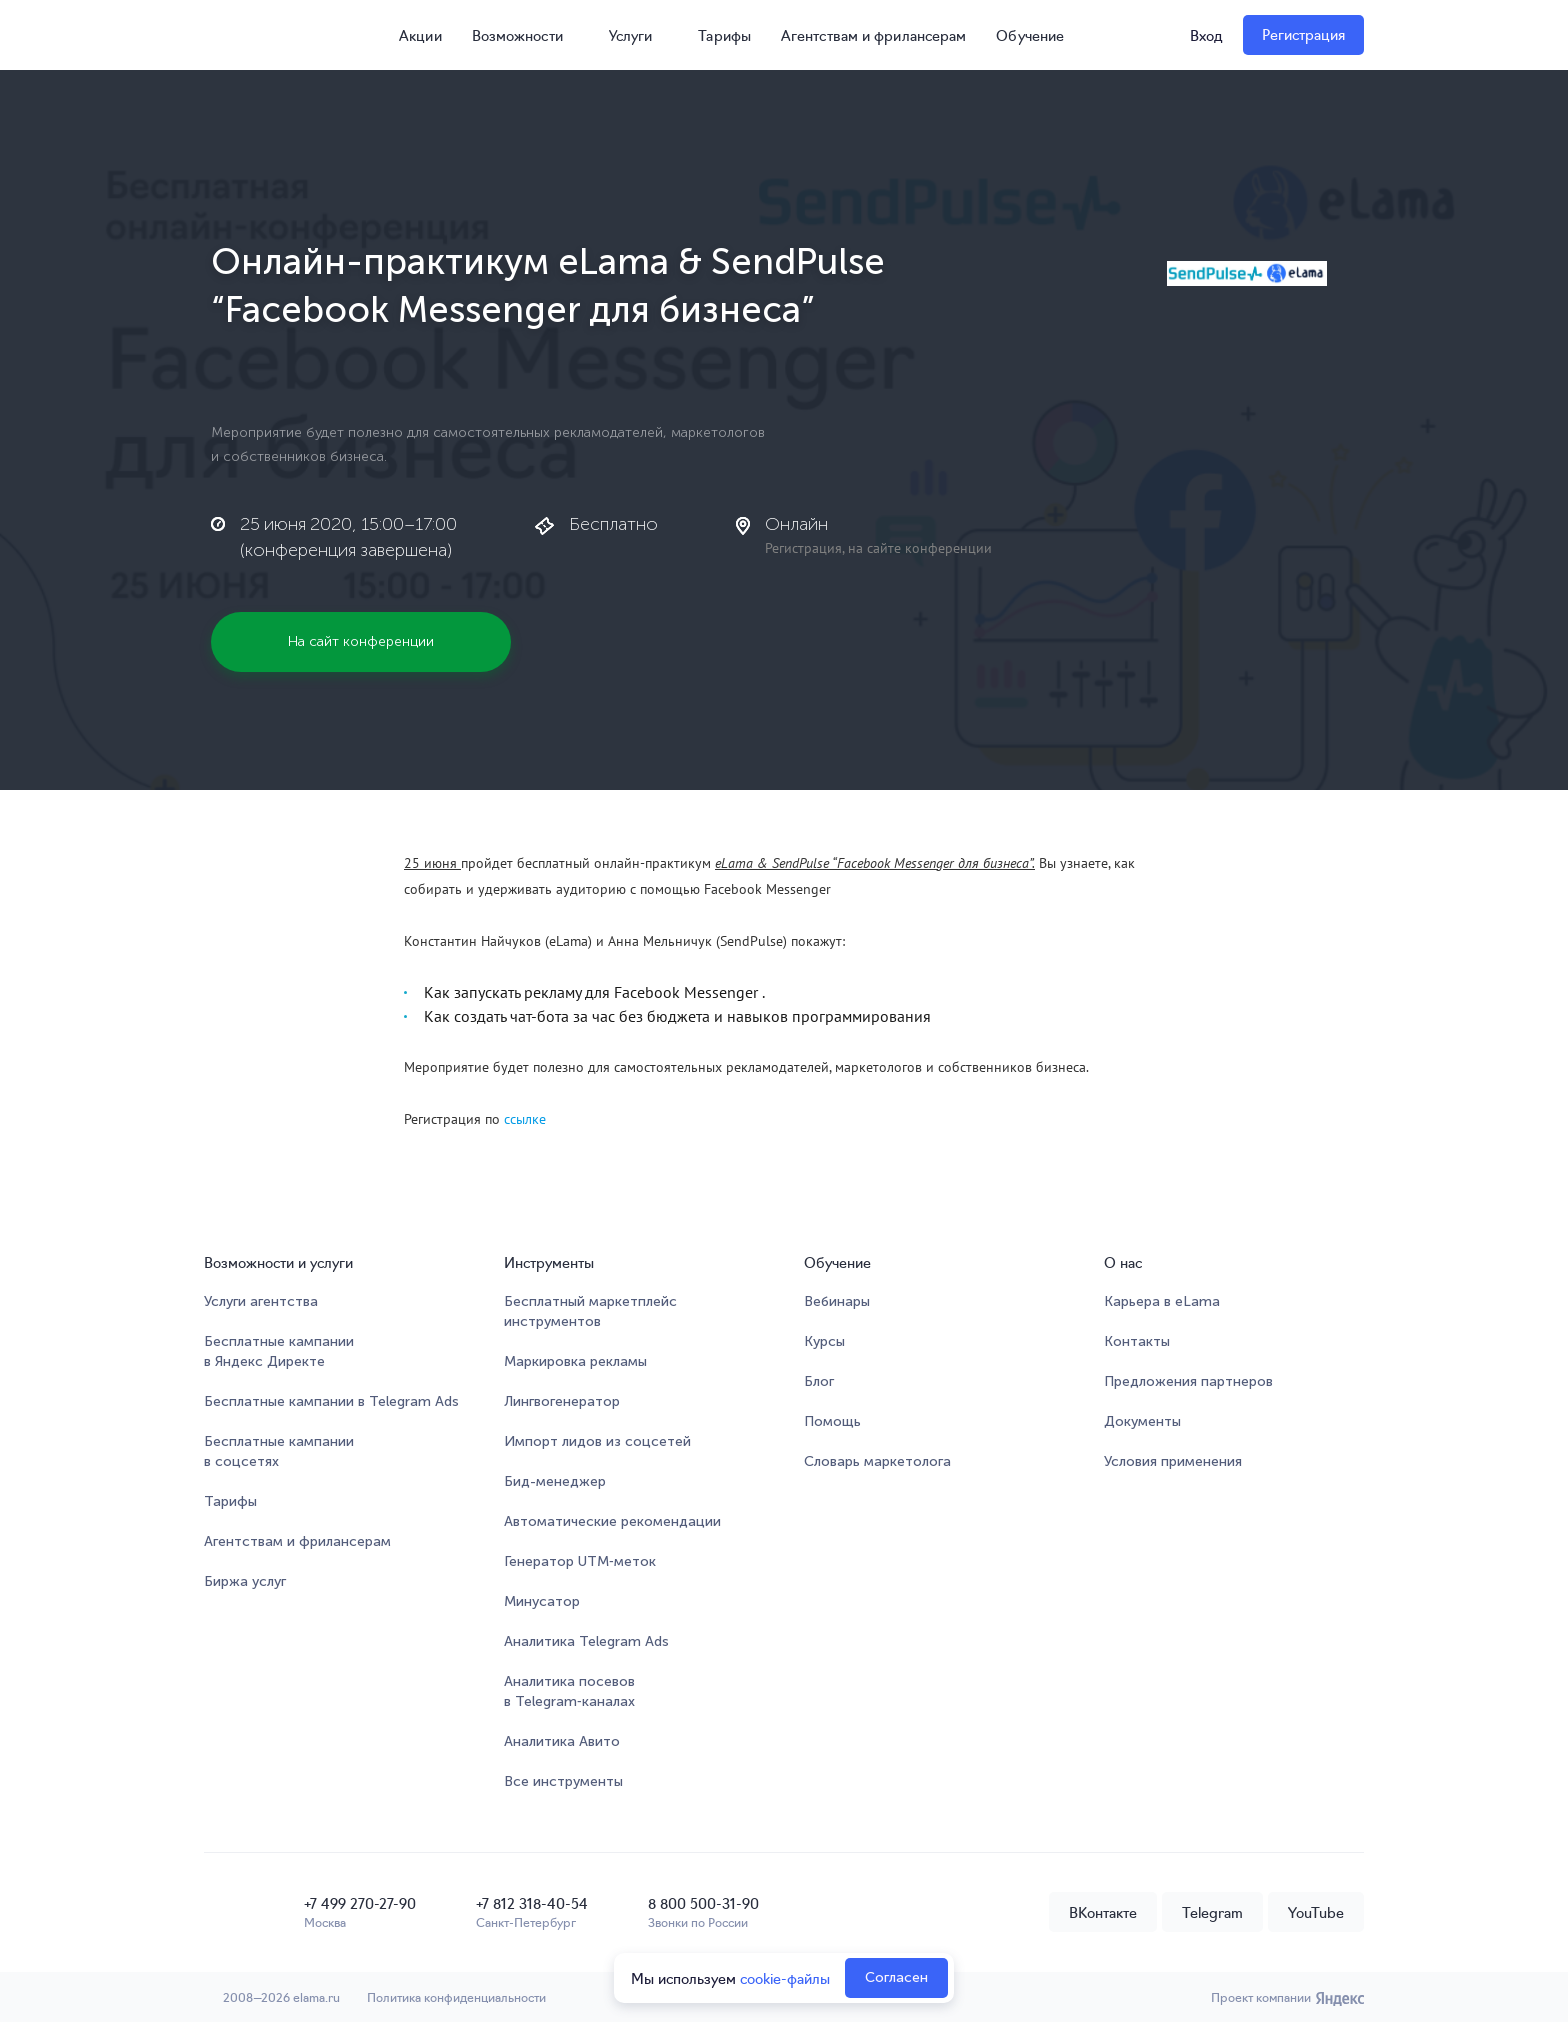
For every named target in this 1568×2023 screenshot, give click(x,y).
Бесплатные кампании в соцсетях (279, 1451)
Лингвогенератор (562, 1401)
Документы (1142, 1421)
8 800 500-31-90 (703, 1903)
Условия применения (1173, 1461)
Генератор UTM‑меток (580, 1561)
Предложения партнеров (1188, 1381)
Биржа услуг (245, 1581)
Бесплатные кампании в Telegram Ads (331, 1401)
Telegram (1212, 1912)
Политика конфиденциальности (459, 1997)
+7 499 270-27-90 (360, 1903)
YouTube (1316, 1912)
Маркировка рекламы (575, 1361)
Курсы (824, 1341)
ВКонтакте (1103, 1912)
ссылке (525, 1119)
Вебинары (837, 1301)
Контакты (1137, 1341)
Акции (411, 35)
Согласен (896, 1977)
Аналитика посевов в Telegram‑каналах (569, 1691)
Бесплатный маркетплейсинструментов (590, 1311)
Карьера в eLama (1162, 1301)
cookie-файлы (785, 1978)
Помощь (832, 1421)
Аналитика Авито (562, 1741)
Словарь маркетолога (877, 1461)
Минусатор (542, 1601)
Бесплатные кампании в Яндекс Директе (279, 1351)
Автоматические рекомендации (612, 1521)
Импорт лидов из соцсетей (597, 1441)
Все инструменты (563, 1781)
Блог (819, 1381)
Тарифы (724, 35)
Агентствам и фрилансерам (873, 35)
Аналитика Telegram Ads (586, 1641)
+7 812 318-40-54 (532, 1903)
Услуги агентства (261, 1301)
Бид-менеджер (555, 1481)
